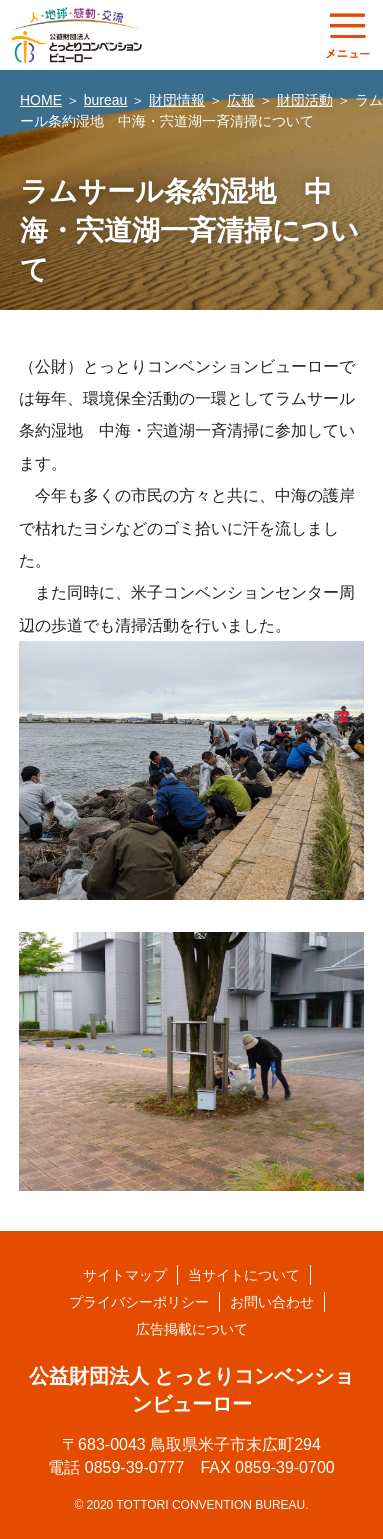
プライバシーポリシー (139, 1302)
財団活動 (305, 100)
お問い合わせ (272, 1302)
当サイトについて (244, 1275)
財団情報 (177, 100)
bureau (106, 100)
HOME (41, 100)
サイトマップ (125, 1275)
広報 (241, 100)
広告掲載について (192, 1329)
